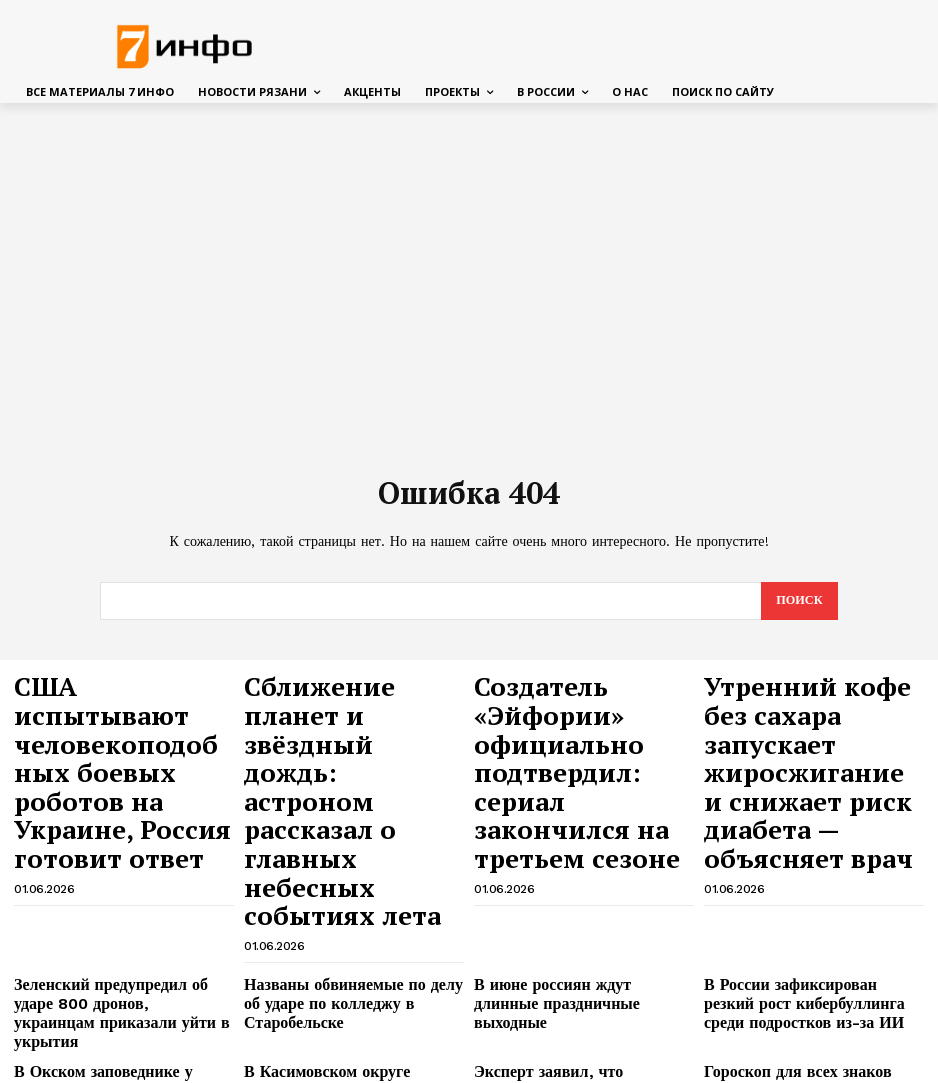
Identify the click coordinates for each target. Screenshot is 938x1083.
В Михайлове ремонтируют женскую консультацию (123, 996)
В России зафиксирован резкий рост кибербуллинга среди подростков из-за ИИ (813, 833)
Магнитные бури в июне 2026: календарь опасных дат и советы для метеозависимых (342, 947)
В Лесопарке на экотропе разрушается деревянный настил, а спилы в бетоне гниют (808, 947)
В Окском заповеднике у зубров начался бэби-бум (107, 882)
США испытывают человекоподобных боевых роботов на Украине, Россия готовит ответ (102, 718)
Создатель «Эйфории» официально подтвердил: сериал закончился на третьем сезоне (577, 718)
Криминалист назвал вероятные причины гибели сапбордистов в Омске (110, 947)
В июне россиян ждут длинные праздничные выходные (566, 825)
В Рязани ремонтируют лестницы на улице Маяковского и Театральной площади (352, 1004)
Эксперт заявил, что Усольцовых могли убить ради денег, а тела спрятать (572, 890)
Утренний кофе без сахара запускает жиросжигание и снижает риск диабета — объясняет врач (814, 718)
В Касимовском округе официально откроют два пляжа (350, 882)
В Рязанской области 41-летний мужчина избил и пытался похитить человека (582, 947)
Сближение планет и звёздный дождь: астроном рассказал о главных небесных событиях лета (341, 718)
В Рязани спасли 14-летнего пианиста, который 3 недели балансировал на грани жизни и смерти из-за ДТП (569, 1012)
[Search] (797, 602)
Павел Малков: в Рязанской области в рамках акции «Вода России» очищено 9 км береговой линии (812, 1004)
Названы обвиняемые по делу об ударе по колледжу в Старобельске (347, 825)
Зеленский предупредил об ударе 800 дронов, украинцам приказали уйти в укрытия (118, 833)
